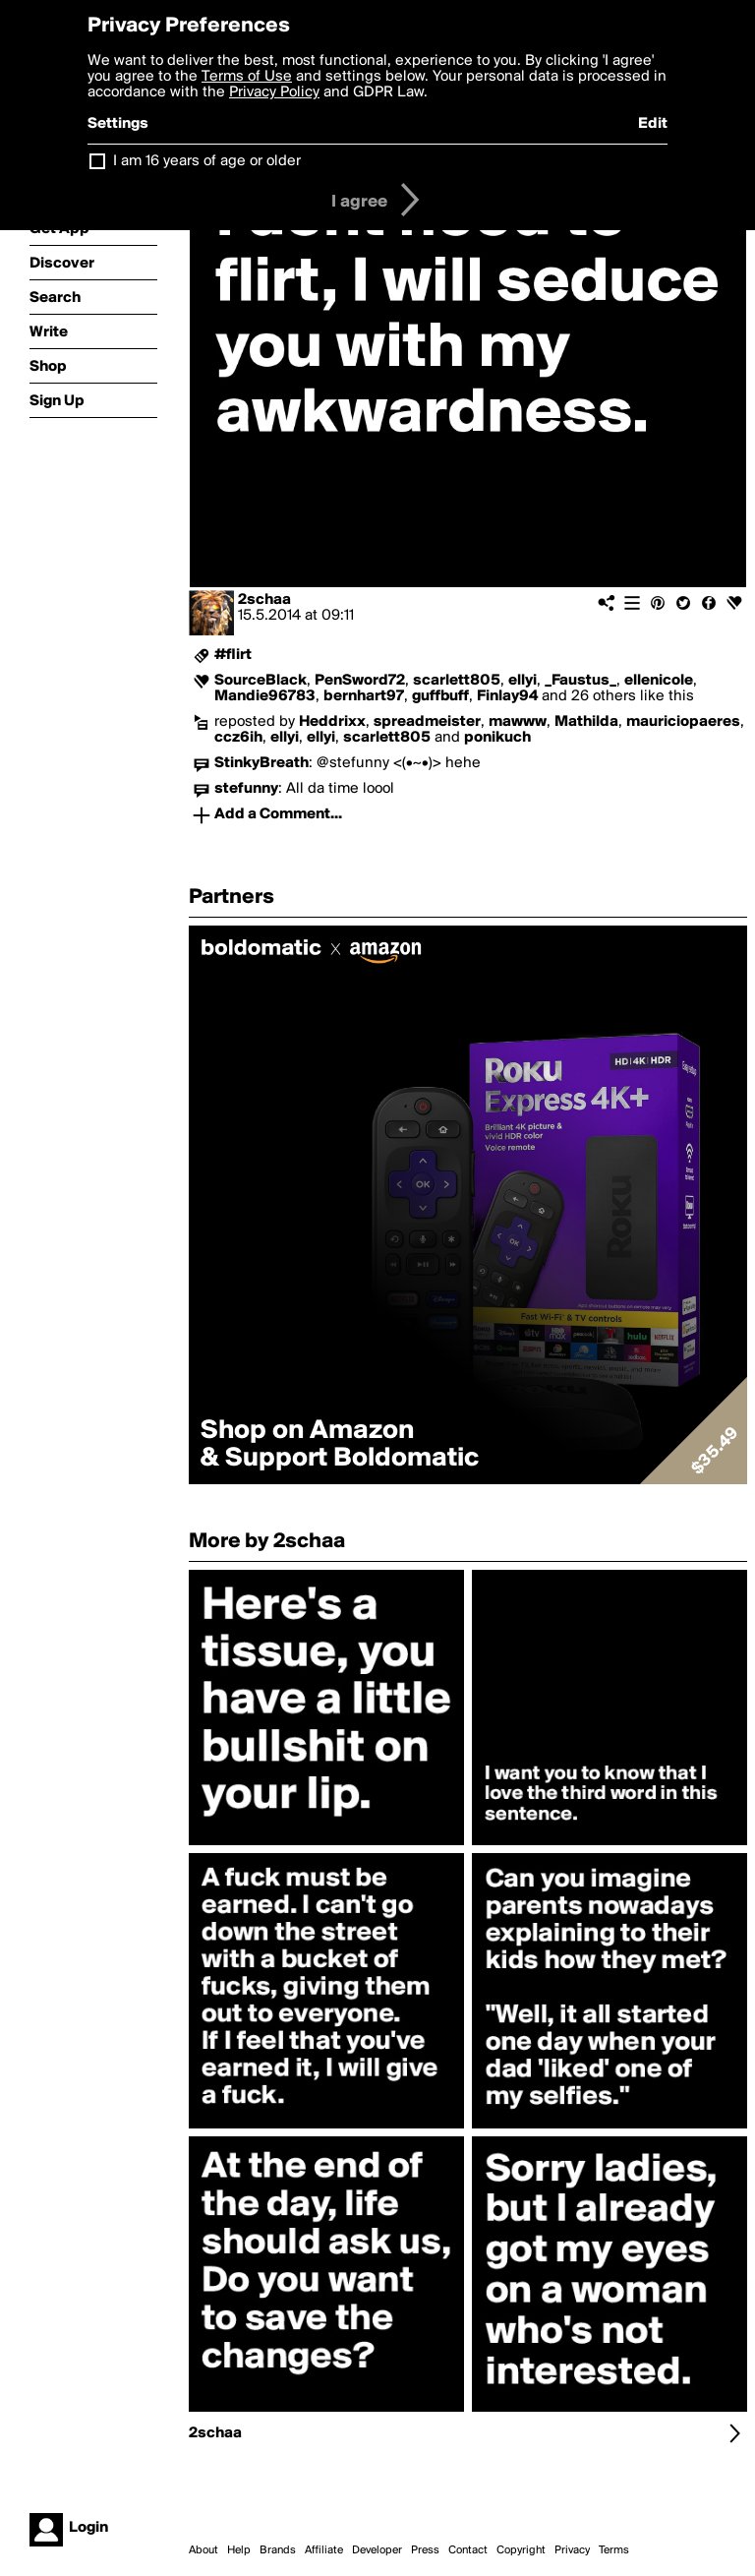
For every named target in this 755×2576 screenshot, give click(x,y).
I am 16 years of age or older (207, 161)
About (203, 2550)
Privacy (572, 2550)
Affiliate (324, 2550)
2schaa (264, 600)
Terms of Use (247, 77)
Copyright (521, 2550)
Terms (614, 2550)
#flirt (233, 655)
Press (425, 2550)
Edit (653, 124)
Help (239, 2550)
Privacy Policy (274, 92)
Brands (278, 2550)
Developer (377, 2550)
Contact (468, 2550)
